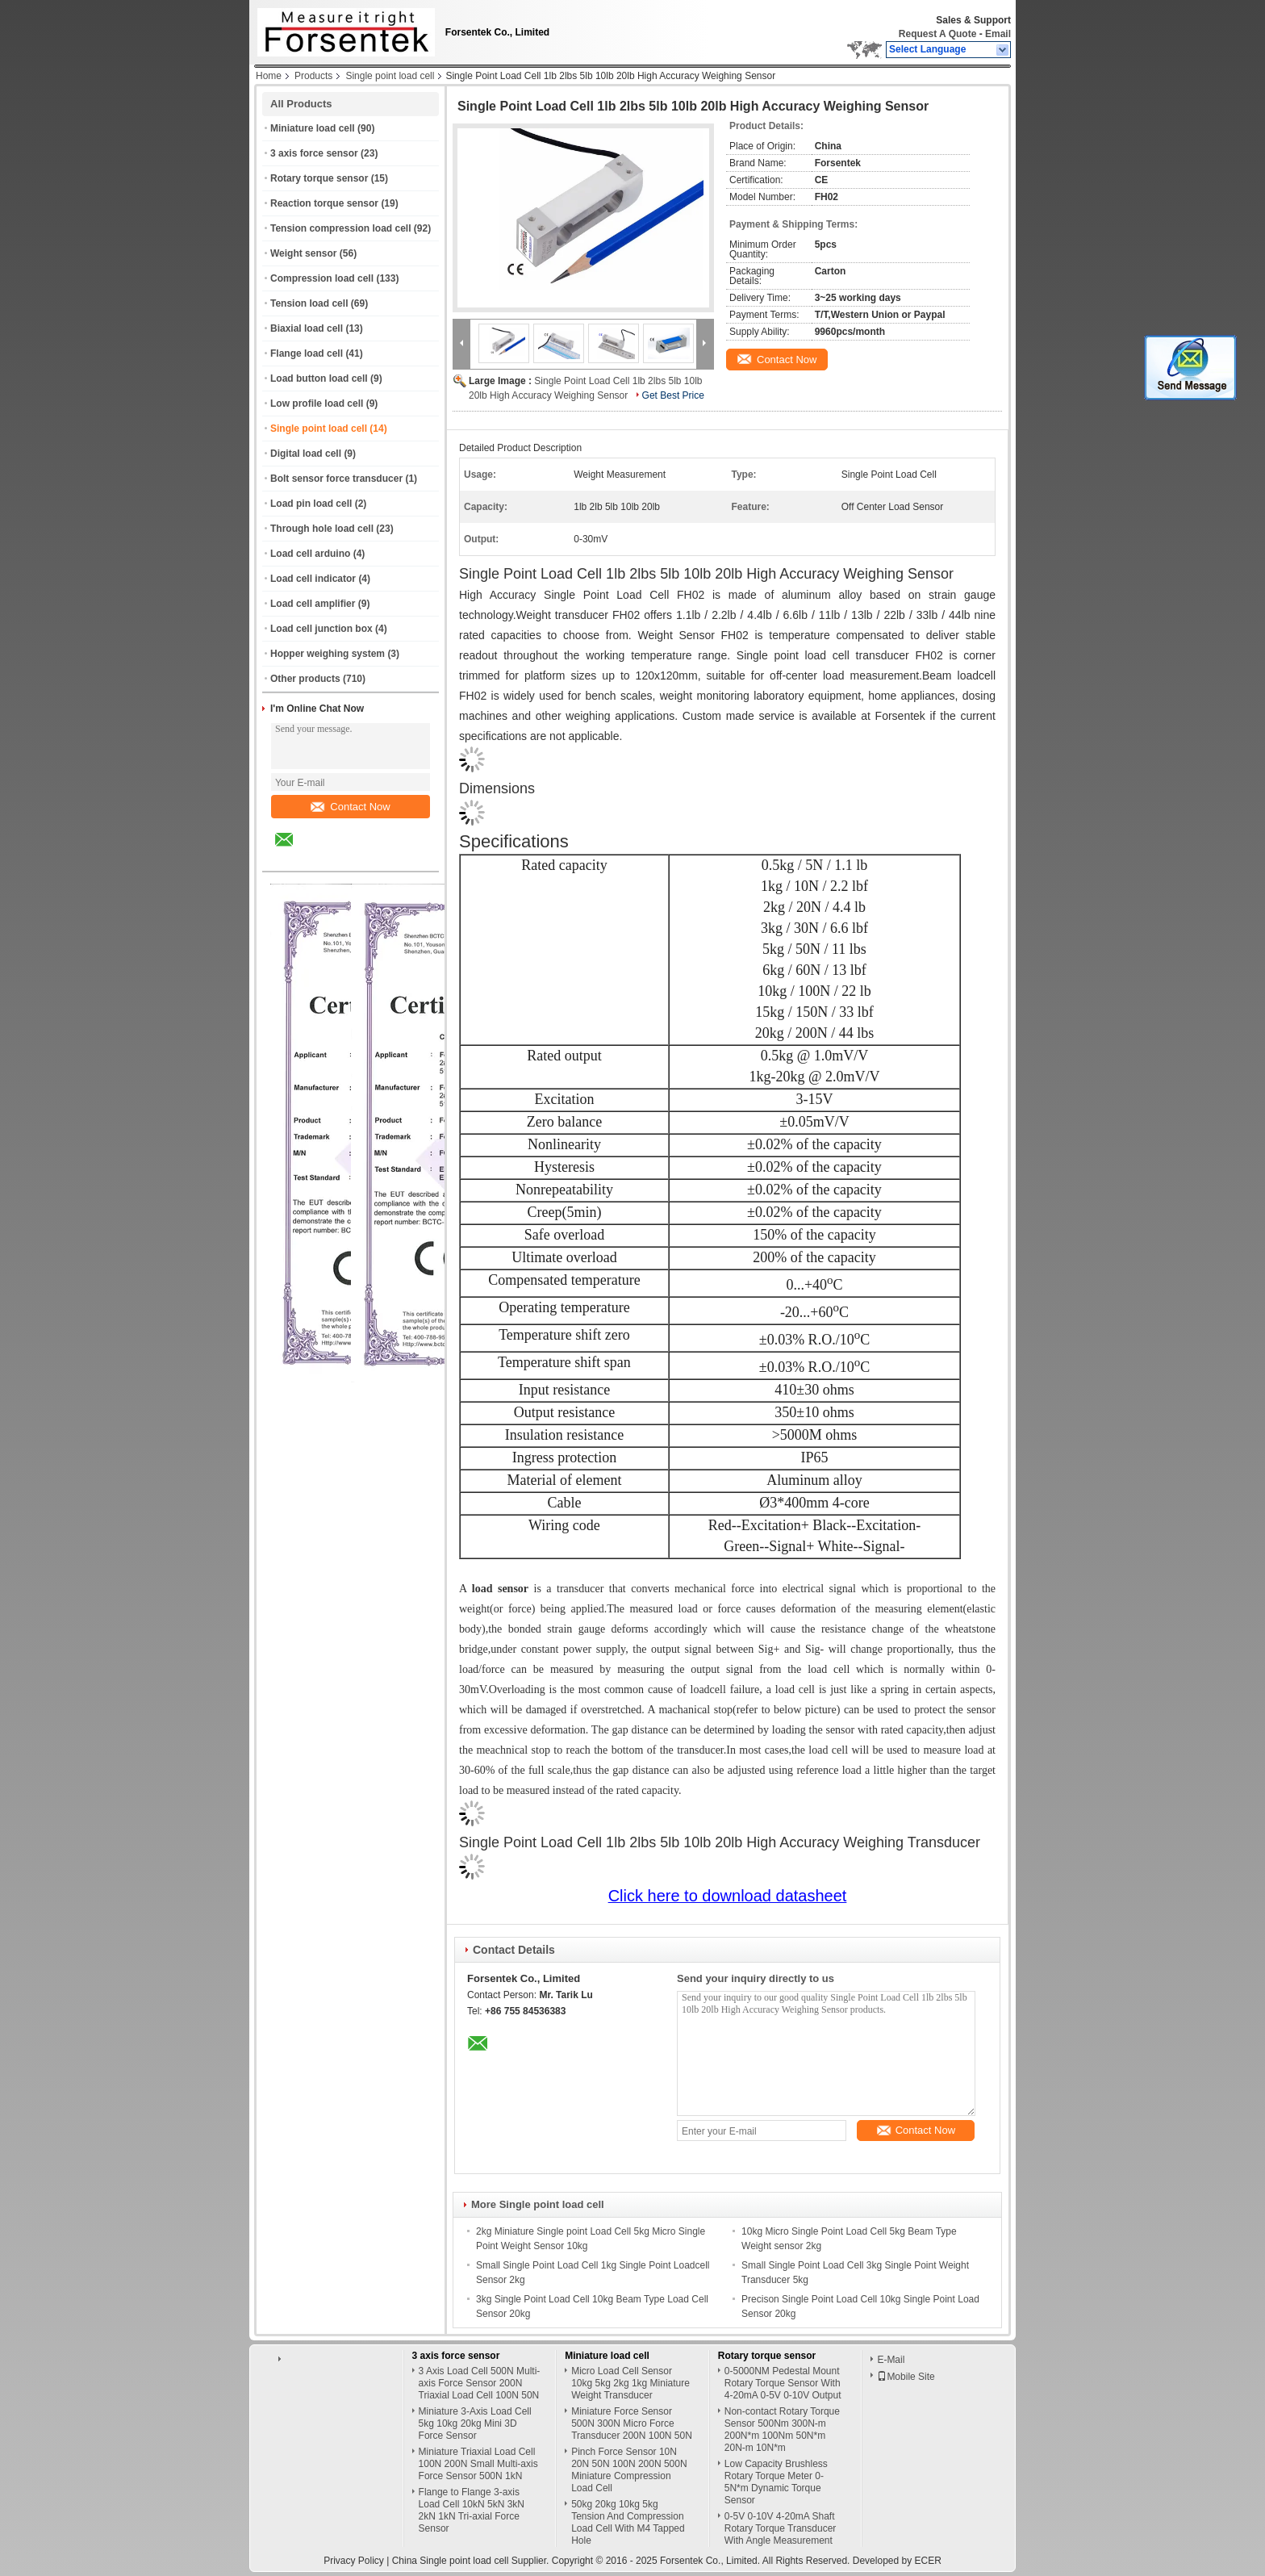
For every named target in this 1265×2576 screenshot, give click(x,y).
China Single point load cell (450, 2560)
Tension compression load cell (340, 228)
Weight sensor (303, 253)
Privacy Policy (354, 2560)
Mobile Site (905, 2376)
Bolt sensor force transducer (336, 478)
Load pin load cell (311, 503)
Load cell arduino (310, 553)
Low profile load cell (316, 403)
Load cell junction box (321, 628)
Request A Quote (937, 34)
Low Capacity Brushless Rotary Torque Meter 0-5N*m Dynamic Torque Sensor (776, 2482)
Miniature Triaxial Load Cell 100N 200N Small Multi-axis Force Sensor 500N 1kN (478, 2464)
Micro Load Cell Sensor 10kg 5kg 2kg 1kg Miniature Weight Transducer (630, 2383)
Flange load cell (306, 353)
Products (313, 76)
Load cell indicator (313, 578)
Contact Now (350, 807)
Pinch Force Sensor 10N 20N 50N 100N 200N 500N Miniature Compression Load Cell (629, 2470)
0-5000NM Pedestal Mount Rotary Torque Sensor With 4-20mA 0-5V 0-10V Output (782, 2383)
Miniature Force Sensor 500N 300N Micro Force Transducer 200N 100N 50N (631, 2423)
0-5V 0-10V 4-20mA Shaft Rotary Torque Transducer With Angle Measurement (780, 2528)
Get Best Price (673, 395)
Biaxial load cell (306, 328)
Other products (305, 678)
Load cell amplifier (312, 603)
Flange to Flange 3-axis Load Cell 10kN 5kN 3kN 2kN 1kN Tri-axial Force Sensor (471, 2510)
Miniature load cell (312, 128)
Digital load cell (305, 453)
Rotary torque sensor (319, 178)
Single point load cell (389, 76)
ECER (928, 2560)
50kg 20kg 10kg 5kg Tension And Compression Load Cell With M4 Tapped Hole (628, 2522)
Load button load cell (319, 378)
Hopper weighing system (327, 653)
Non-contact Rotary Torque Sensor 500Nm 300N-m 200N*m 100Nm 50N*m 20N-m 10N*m (782, 2429)
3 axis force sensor (314, 153)
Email (998, 34)
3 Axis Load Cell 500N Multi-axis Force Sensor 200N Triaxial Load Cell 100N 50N (480, 2383)
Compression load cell (322, 278)
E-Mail (890, 2359)
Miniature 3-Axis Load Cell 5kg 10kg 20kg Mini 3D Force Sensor (475, 2423)
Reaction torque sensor (324, 203)
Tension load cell (309, 303)
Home (269, 76)
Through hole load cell (322, 528)
